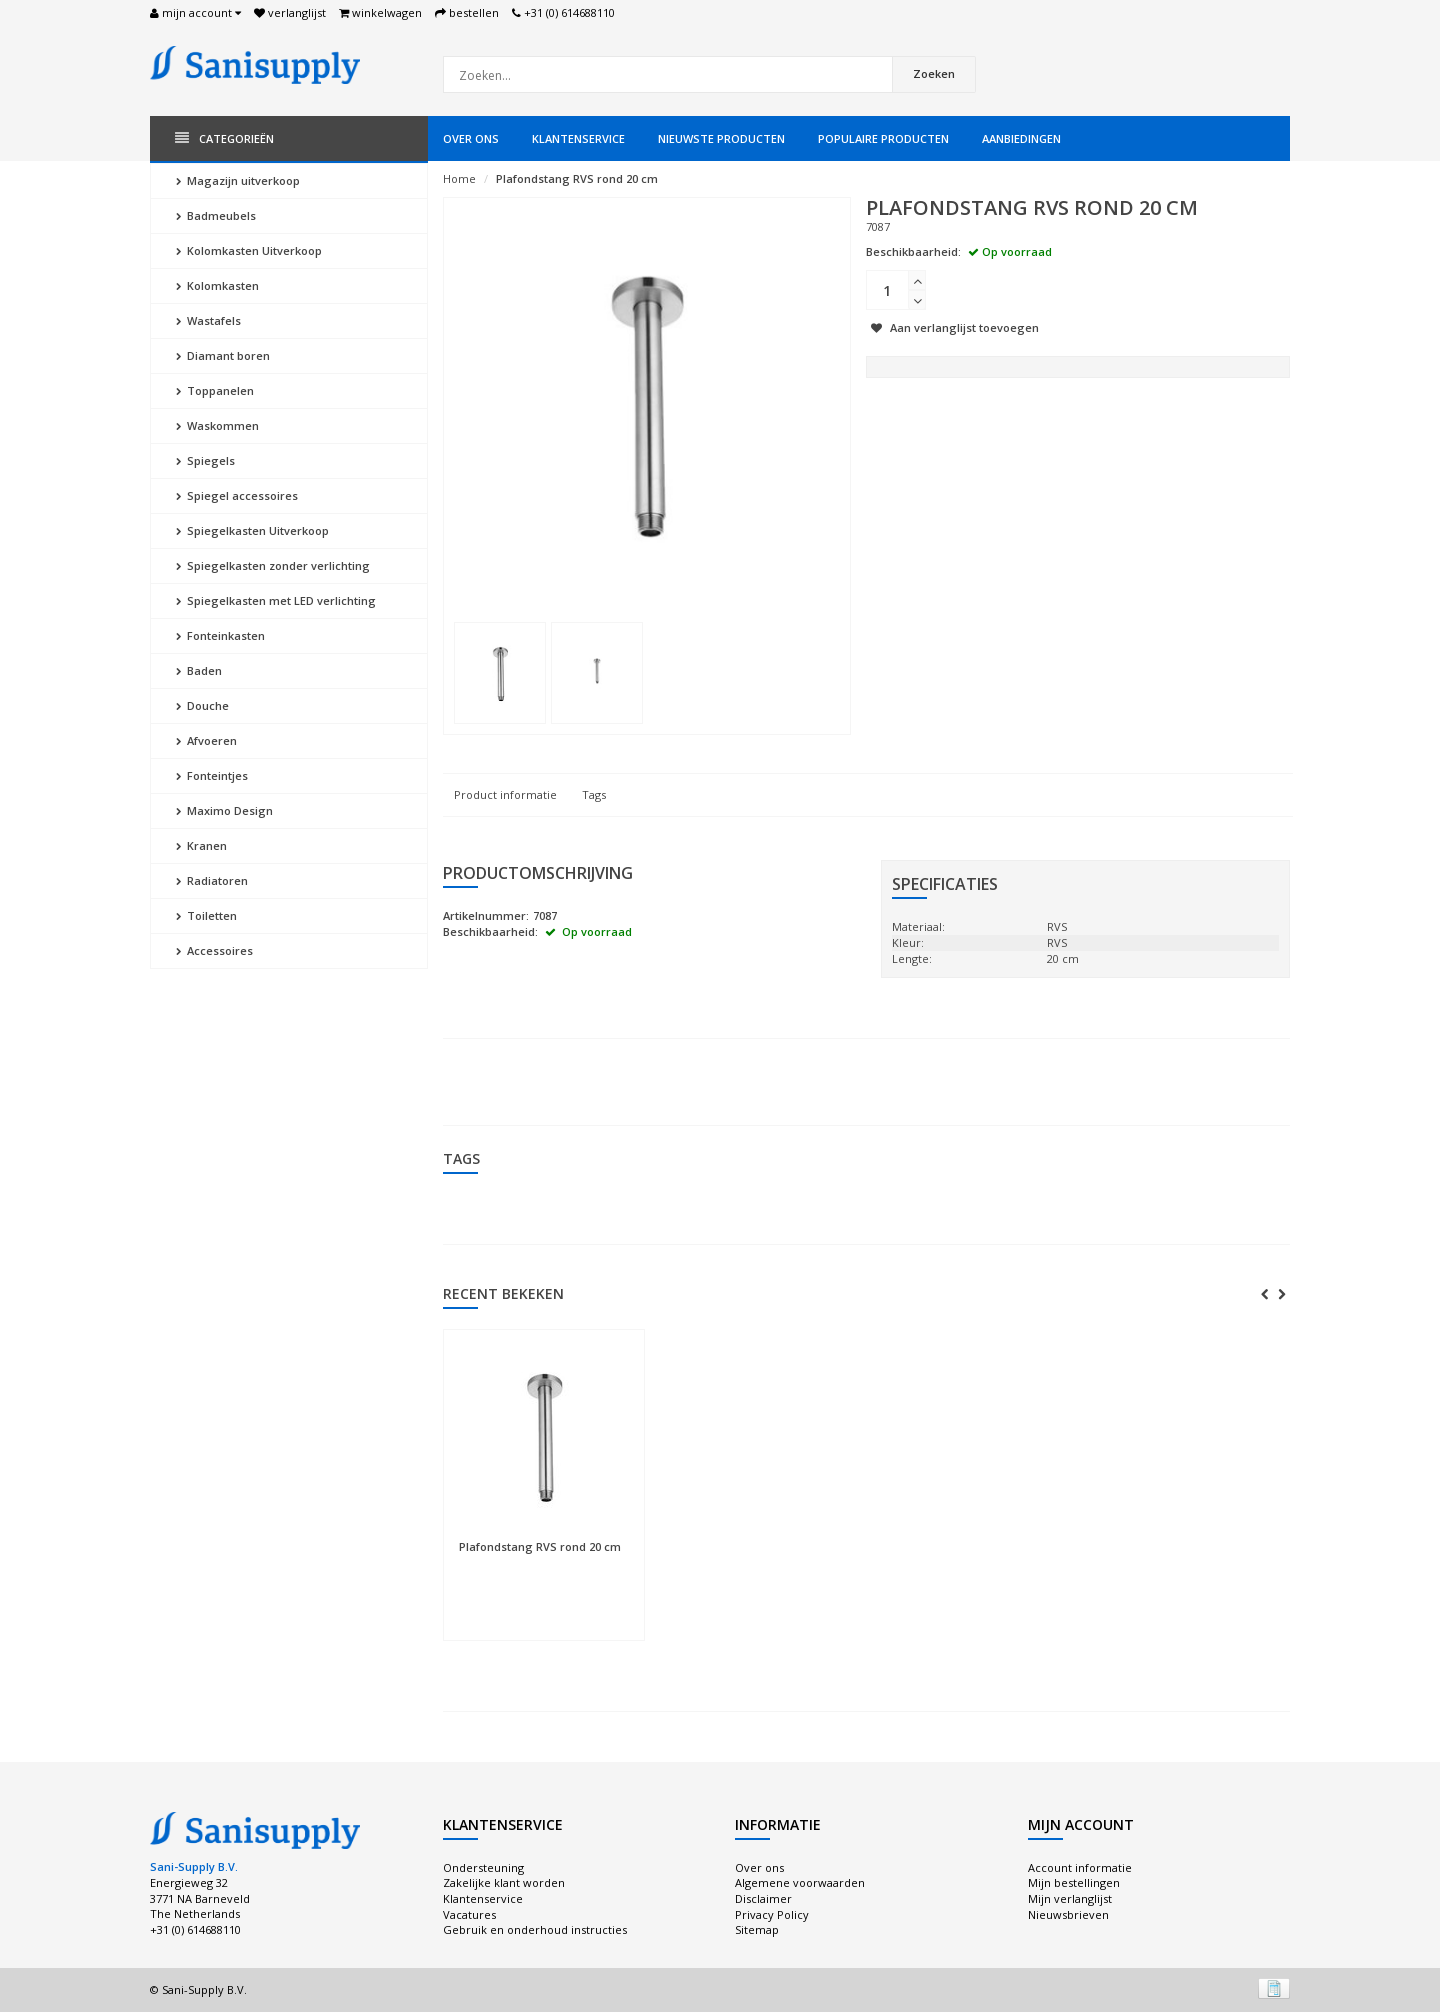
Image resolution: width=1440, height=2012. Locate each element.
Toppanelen (215, 390)
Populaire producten (883, 138)
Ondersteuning (483, 1867)
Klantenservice (578, 138)
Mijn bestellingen (1074, 1882)
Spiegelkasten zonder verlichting (273, 565)
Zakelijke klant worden (504, 1882)
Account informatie (1080, 1867)
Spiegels (205, 460)
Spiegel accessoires (237, 495)
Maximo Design (224, 810)
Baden (199, 670)
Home (459, 178)
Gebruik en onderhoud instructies (535, 1929)
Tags (594, 794)
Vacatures (469, 1914)
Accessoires (214, 950)
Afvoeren (206, 740)
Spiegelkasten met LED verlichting (276, 600)
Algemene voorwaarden (800, 1882)
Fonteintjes (212, 775)
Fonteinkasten (220, 635)
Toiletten (206, 915)
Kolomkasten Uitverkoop (249, 250)
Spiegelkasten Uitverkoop (252, 530)
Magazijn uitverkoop (238, 180)
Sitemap (757, 1929)
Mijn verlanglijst (1070, 1898)
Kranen (201, 845)
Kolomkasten (217, 285)
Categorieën (224, 138)
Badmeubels (216, 215)
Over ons (471, 138)
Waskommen (217, 425)
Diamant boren (223, 355)
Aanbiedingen (1021, 138)
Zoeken (934, 73)
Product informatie (505, 794)
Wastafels (208, 320)
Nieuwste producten (721, 138)
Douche (202, 705)
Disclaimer (763, 1898)
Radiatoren (212, 880)
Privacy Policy (772, 1914)
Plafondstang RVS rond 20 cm (577, 178)
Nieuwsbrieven (1068, 1914)
